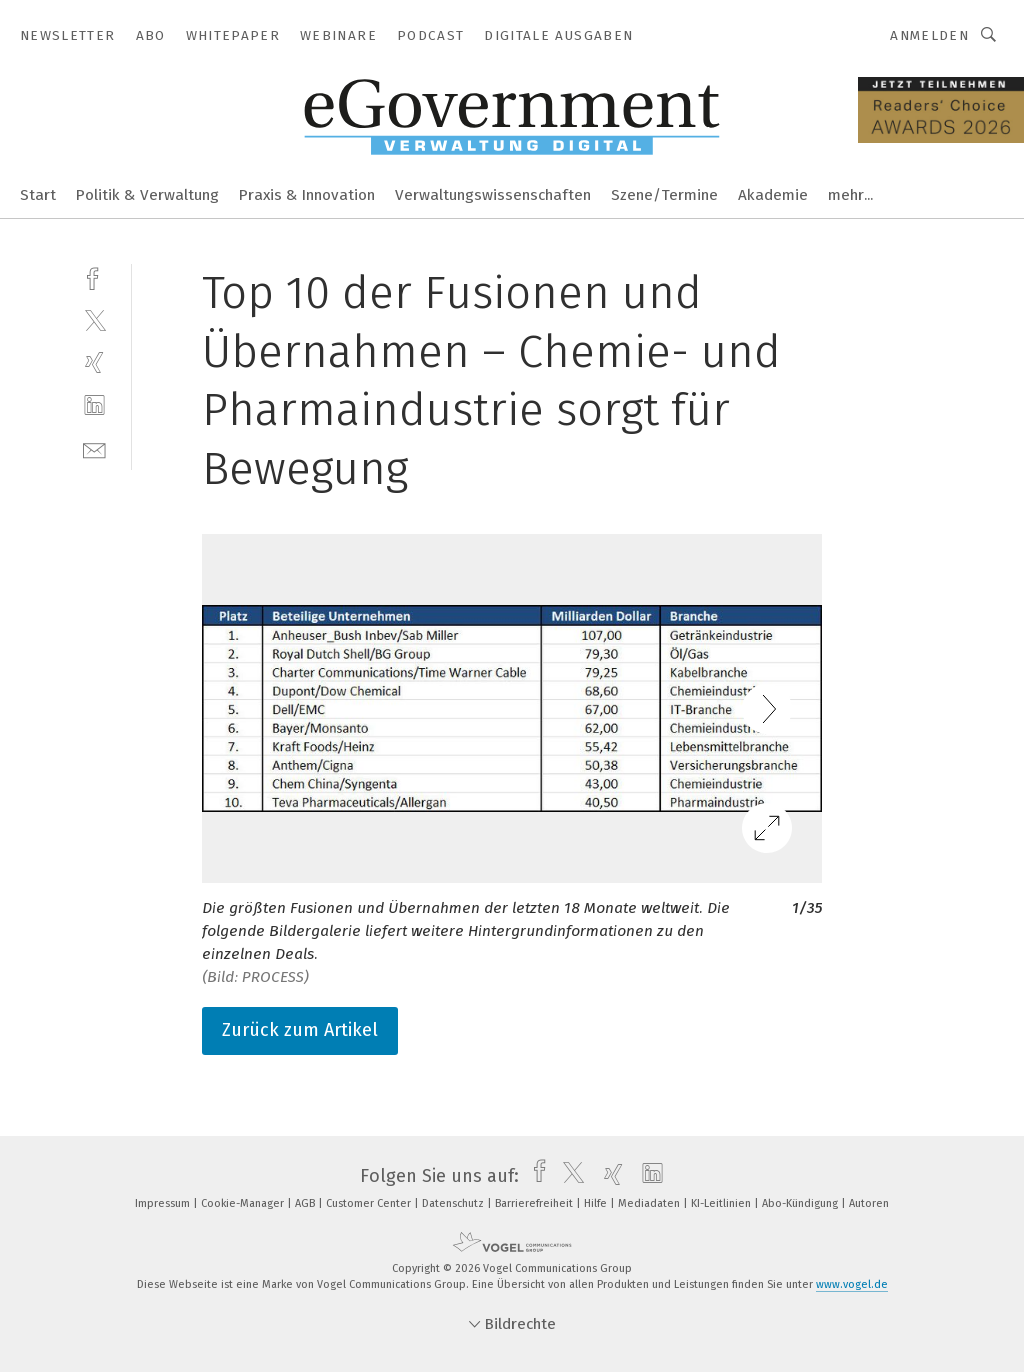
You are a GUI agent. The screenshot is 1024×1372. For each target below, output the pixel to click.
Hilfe (597, 1203)
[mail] (94, 448)
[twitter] (94, 319)
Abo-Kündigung (801, 1203)
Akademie (773, 195)
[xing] (94, 362)
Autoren (869, 1203)
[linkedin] (94, 405)
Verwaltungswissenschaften (493, 195)
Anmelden (929, 35)
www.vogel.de (852, 1284)
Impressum (164, 1203)
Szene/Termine (664, 195)
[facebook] (94, 276)
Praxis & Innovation (307, 195)
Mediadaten (650, 1203)
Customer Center (370, 1203)
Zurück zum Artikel (300, 1030)
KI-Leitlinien (722, 1203)
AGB (306, 1203)
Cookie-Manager (244, 1203)
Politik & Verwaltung (147, 195)
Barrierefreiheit (535, 1203)
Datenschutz (454, 1203)
